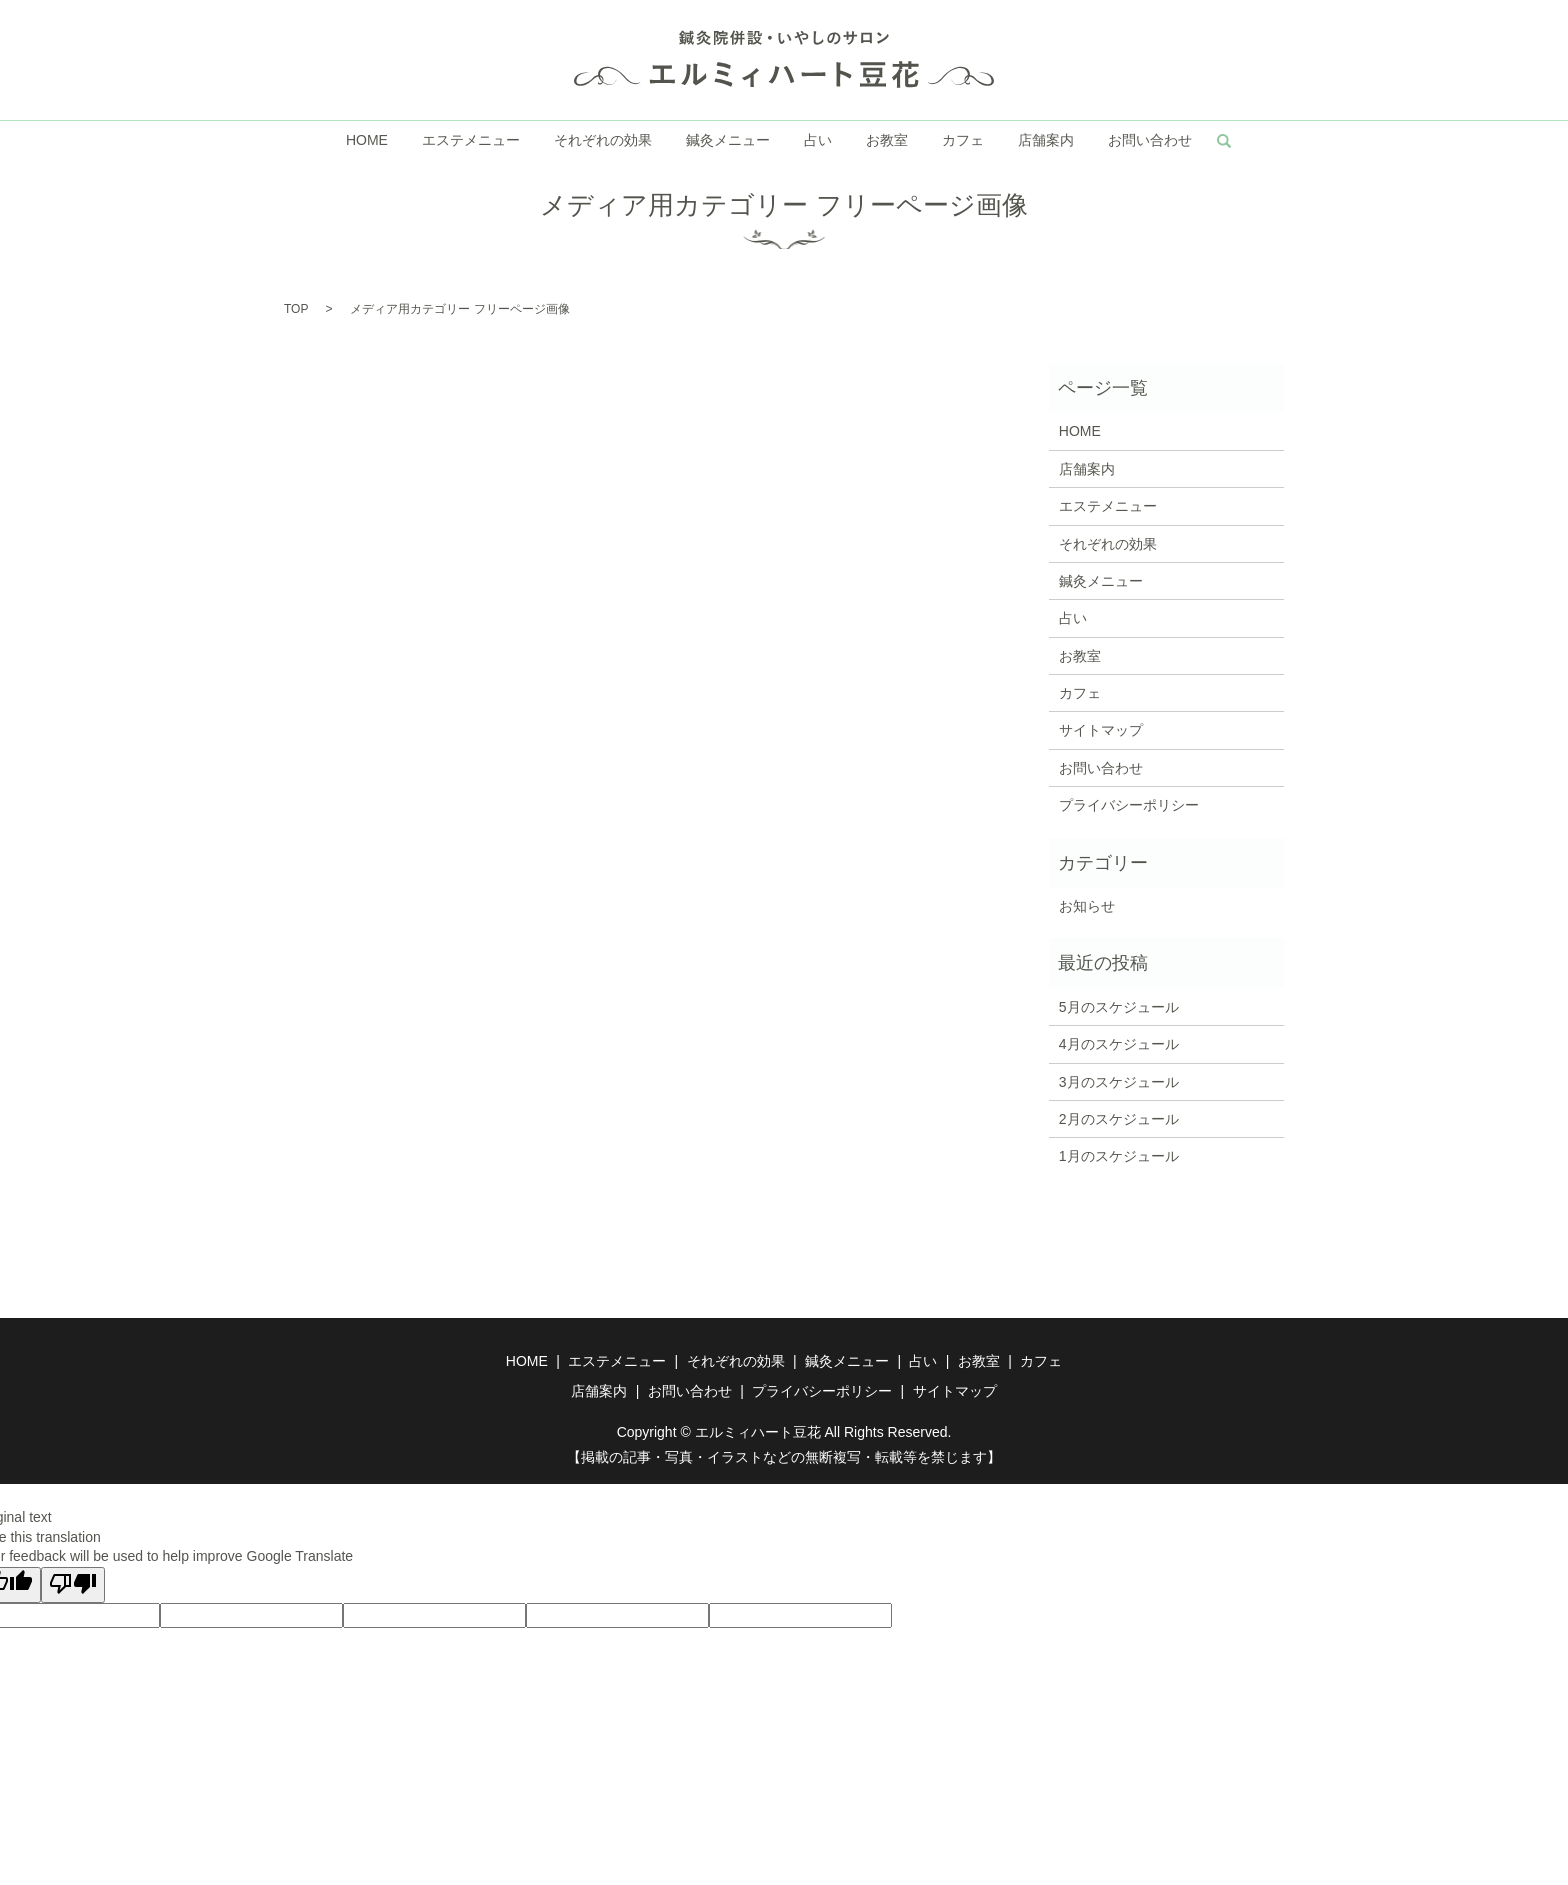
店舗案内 (1045, 141)
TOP (296, 309)
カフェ (962, 141)
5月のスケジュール (1119, 1007)
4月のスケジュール (1119, 1044)
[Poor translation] (73, 1585)
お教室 (887, 141)
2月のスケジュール (1119, 1119)
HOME (369, 141)
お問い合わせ (1148, 141)
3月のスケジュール (1119, 1082)
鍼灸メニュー (728, 141)
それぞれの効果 (604, 141)
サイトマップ (1101, 730)
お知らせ (1087, 906)
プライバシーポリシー (1129, 805)
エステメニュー (472, 141)
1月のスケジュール (1119, 1156)
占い (818, 141)
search (1222, 141)
